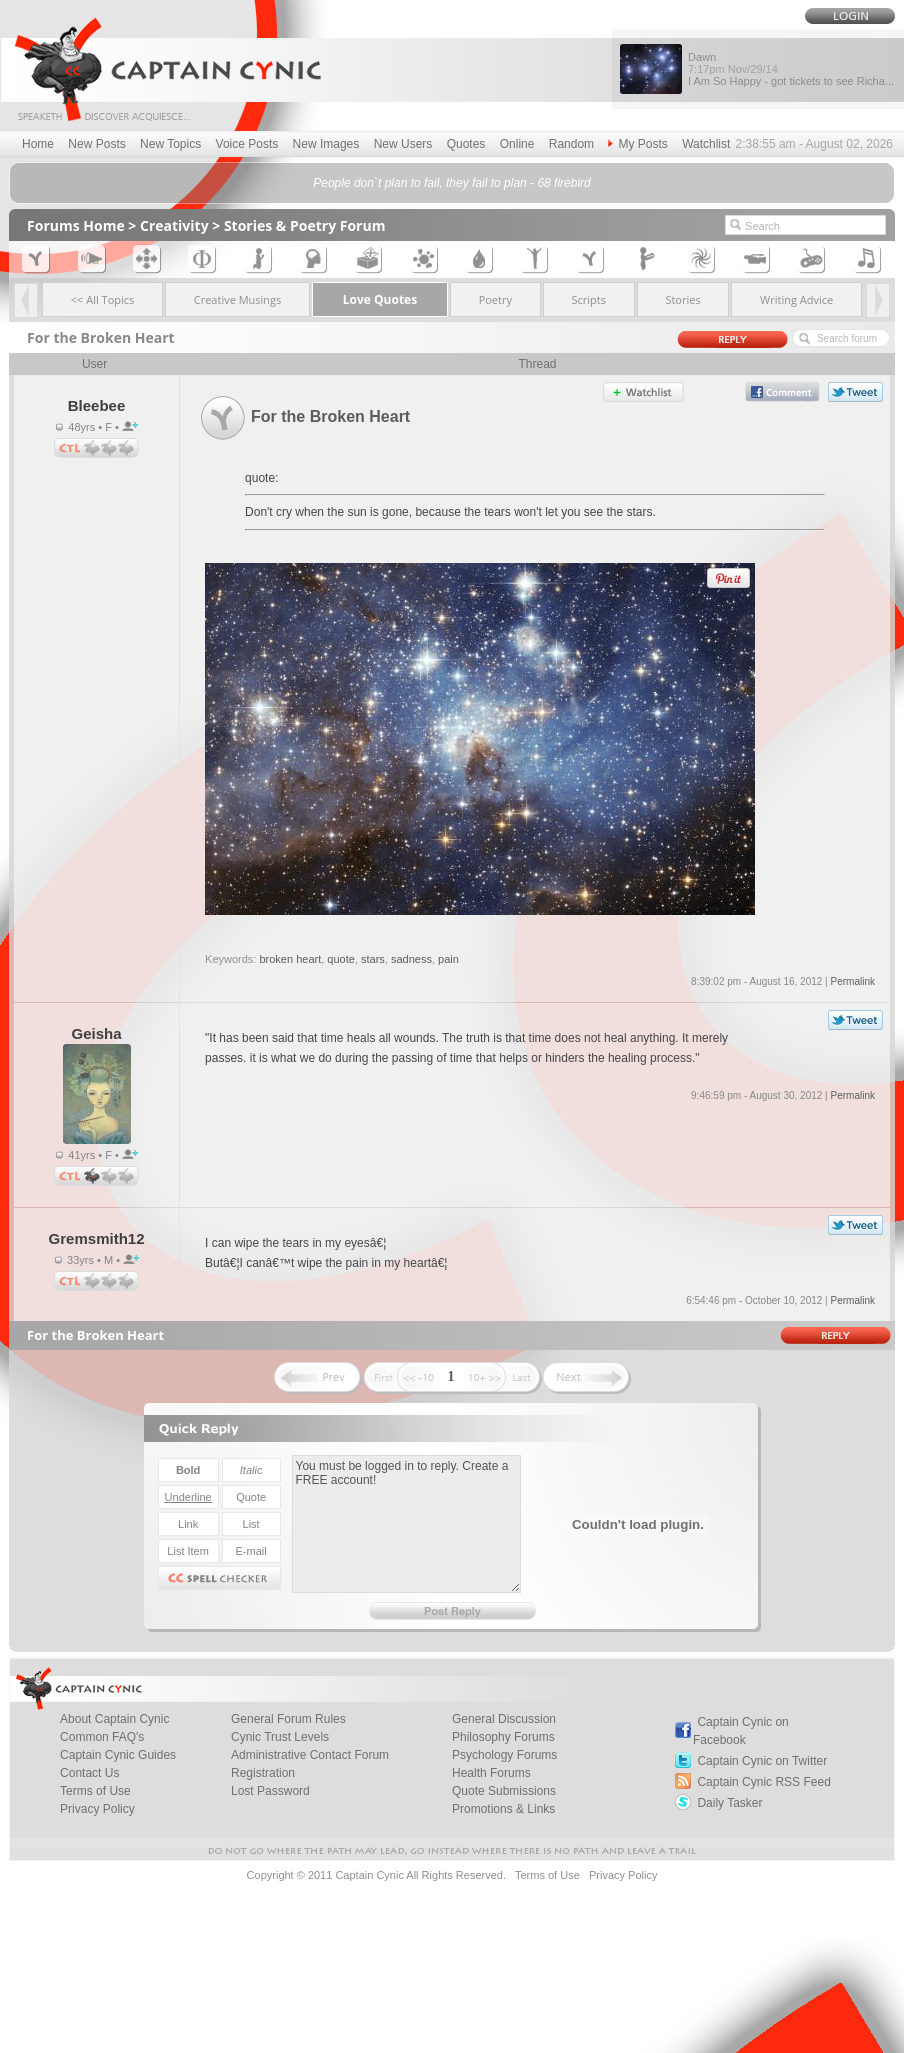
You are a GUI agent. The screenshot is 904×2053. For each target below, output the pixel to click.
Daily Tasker (729, 1803)
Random (571, 144)
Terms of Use (95, 1791)
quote (341, 959)
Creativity (174, 225)
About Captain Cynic (114, 1719)
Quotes (466, 144)
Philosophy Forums (503, 1737)
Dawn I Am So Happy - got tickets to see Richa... (791, 69)
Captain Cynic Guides (118, 1755)
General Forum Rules (288, 1719)
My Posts (637, 144)
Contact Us (89, 1773)
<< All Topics (103, 299)
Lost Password (270, 1791)
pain (448, 959)
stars (373, 959)
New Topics (170, 144)
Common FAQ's (102, 1737)
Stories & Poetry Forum (305, 225)
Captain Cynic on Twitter (762, 1761)
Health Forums (491, 1773)
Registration (263, 1773)
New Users (403, 144)
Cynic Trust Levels (280, 1737)
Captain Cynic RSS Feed (763, 1782)
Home (38, 144)
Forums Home (76, 225)
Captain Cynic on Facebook (741, 1731)
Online (517, 144)
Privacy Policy (97, 1809)
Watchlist (706, 144)
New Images (326, 144)
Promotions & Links (503, 1809)
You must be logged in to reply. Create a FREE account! (406, 1524)
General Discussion (504, 1719)
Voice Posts (247, 144)
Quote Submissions (504, 1791)
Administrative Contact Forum (310, 1755)
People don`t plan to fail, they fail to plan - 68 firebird (452, 183)
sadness (411, 959)
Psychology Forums (504, 1755)
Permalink (852, 981)
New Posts (96, 144)
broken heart (290, 959)
